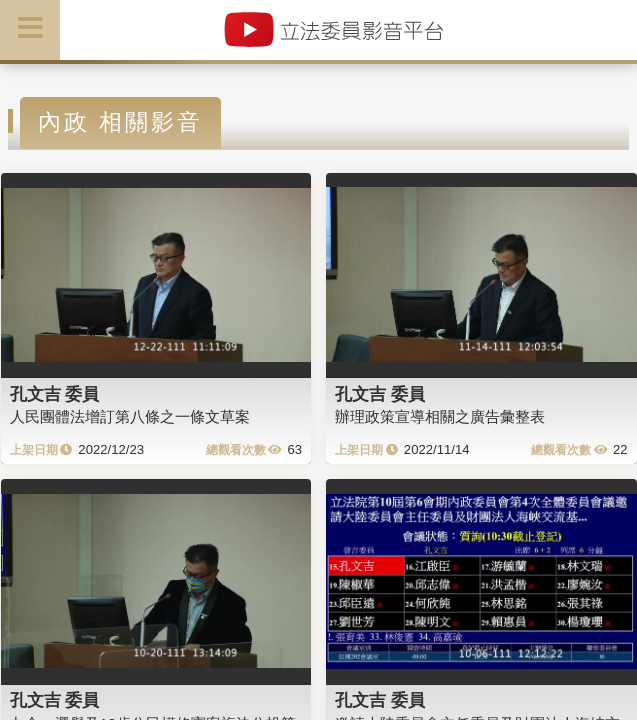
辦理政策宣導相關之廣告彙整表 (440, 416)
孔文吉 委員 (55, 394)
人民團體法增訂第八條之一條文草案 (130, 416)
